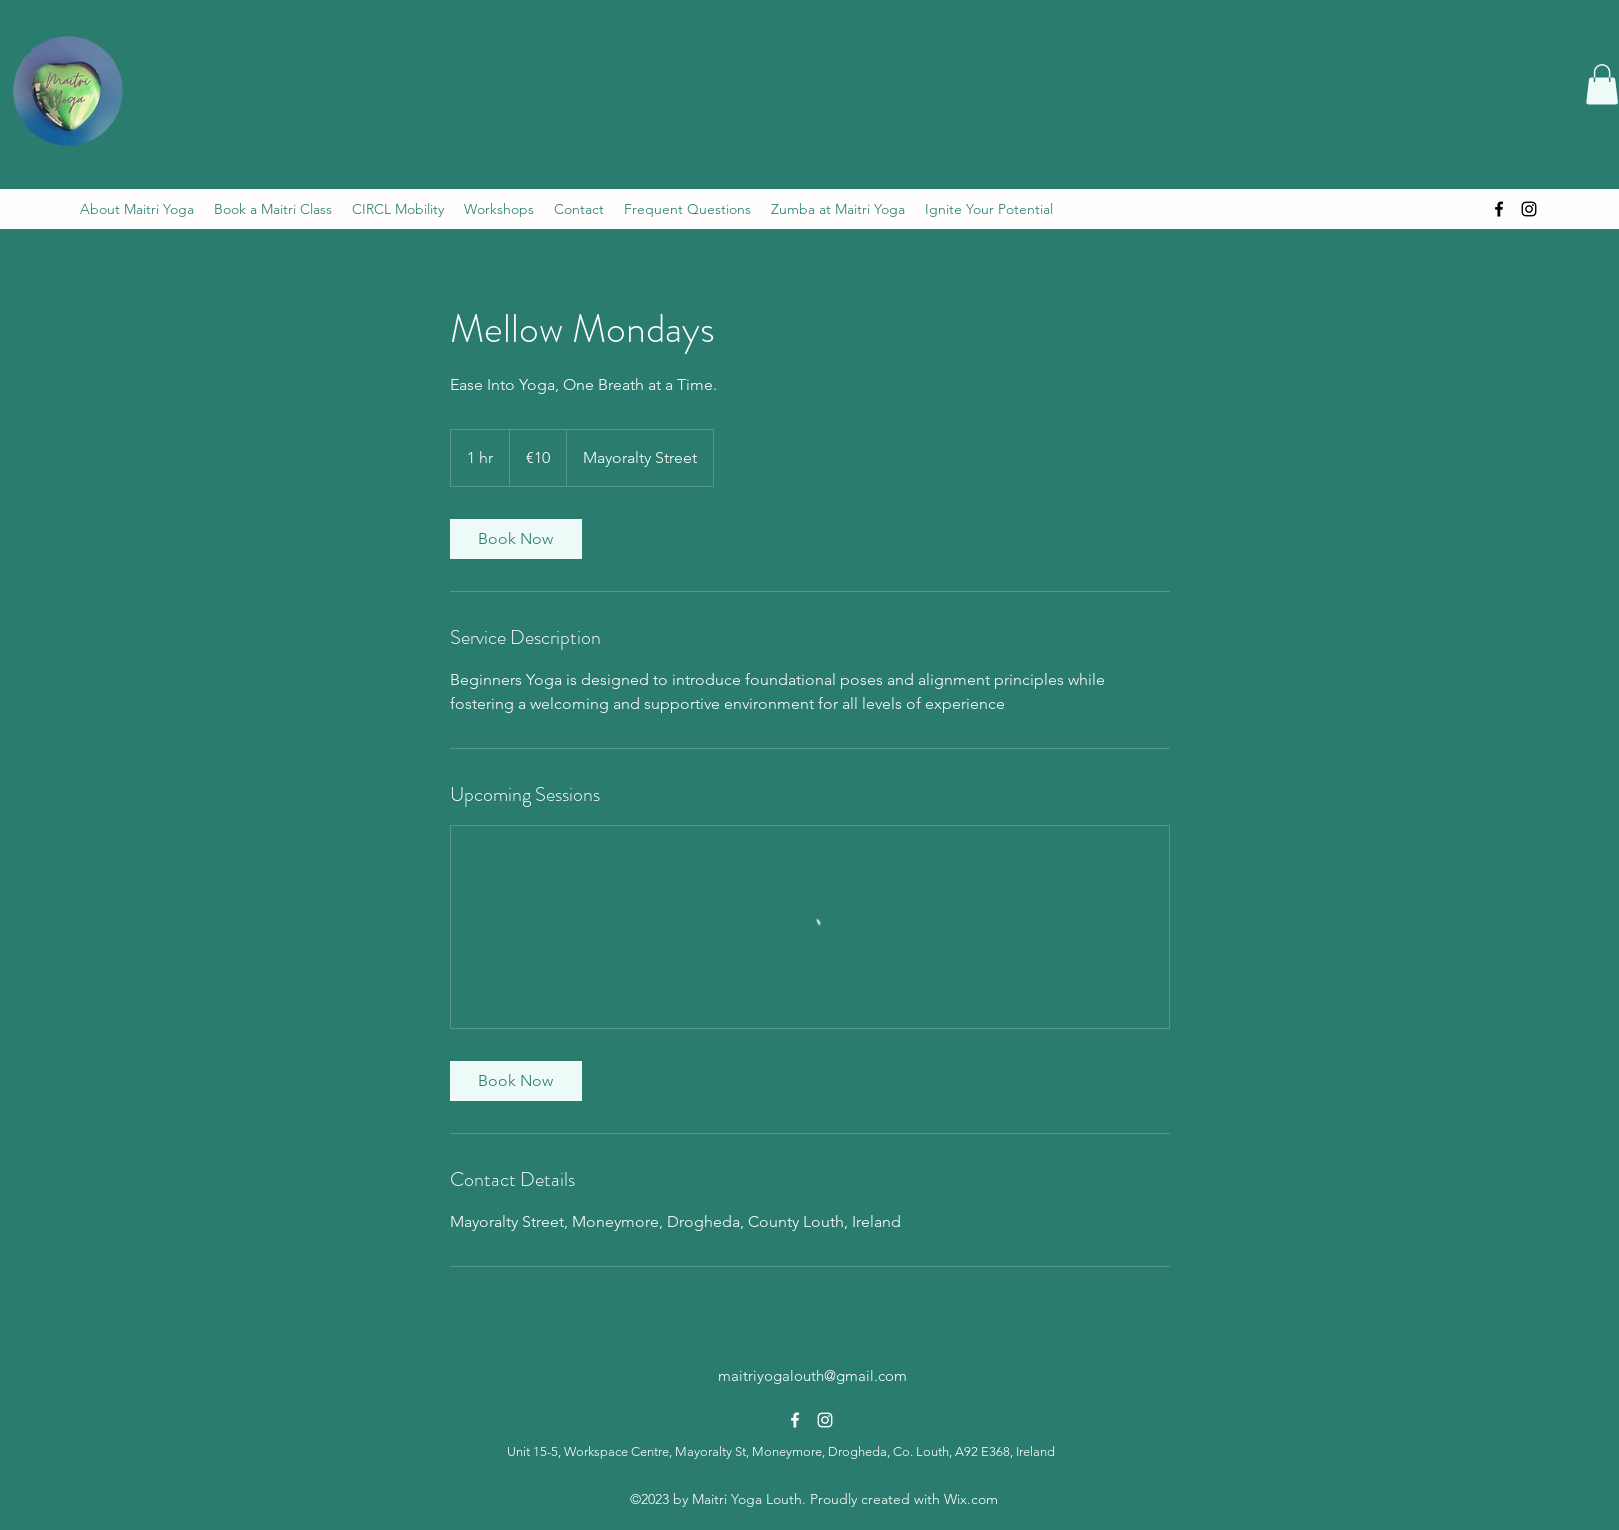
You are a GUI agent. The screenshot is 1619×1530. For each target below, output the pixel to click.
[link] (516, 539)
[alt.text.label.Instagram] (1529, 209)
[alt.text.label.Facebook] (1499, 209)
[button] (1602, 84)
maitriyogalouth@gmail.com (812, 1375)
